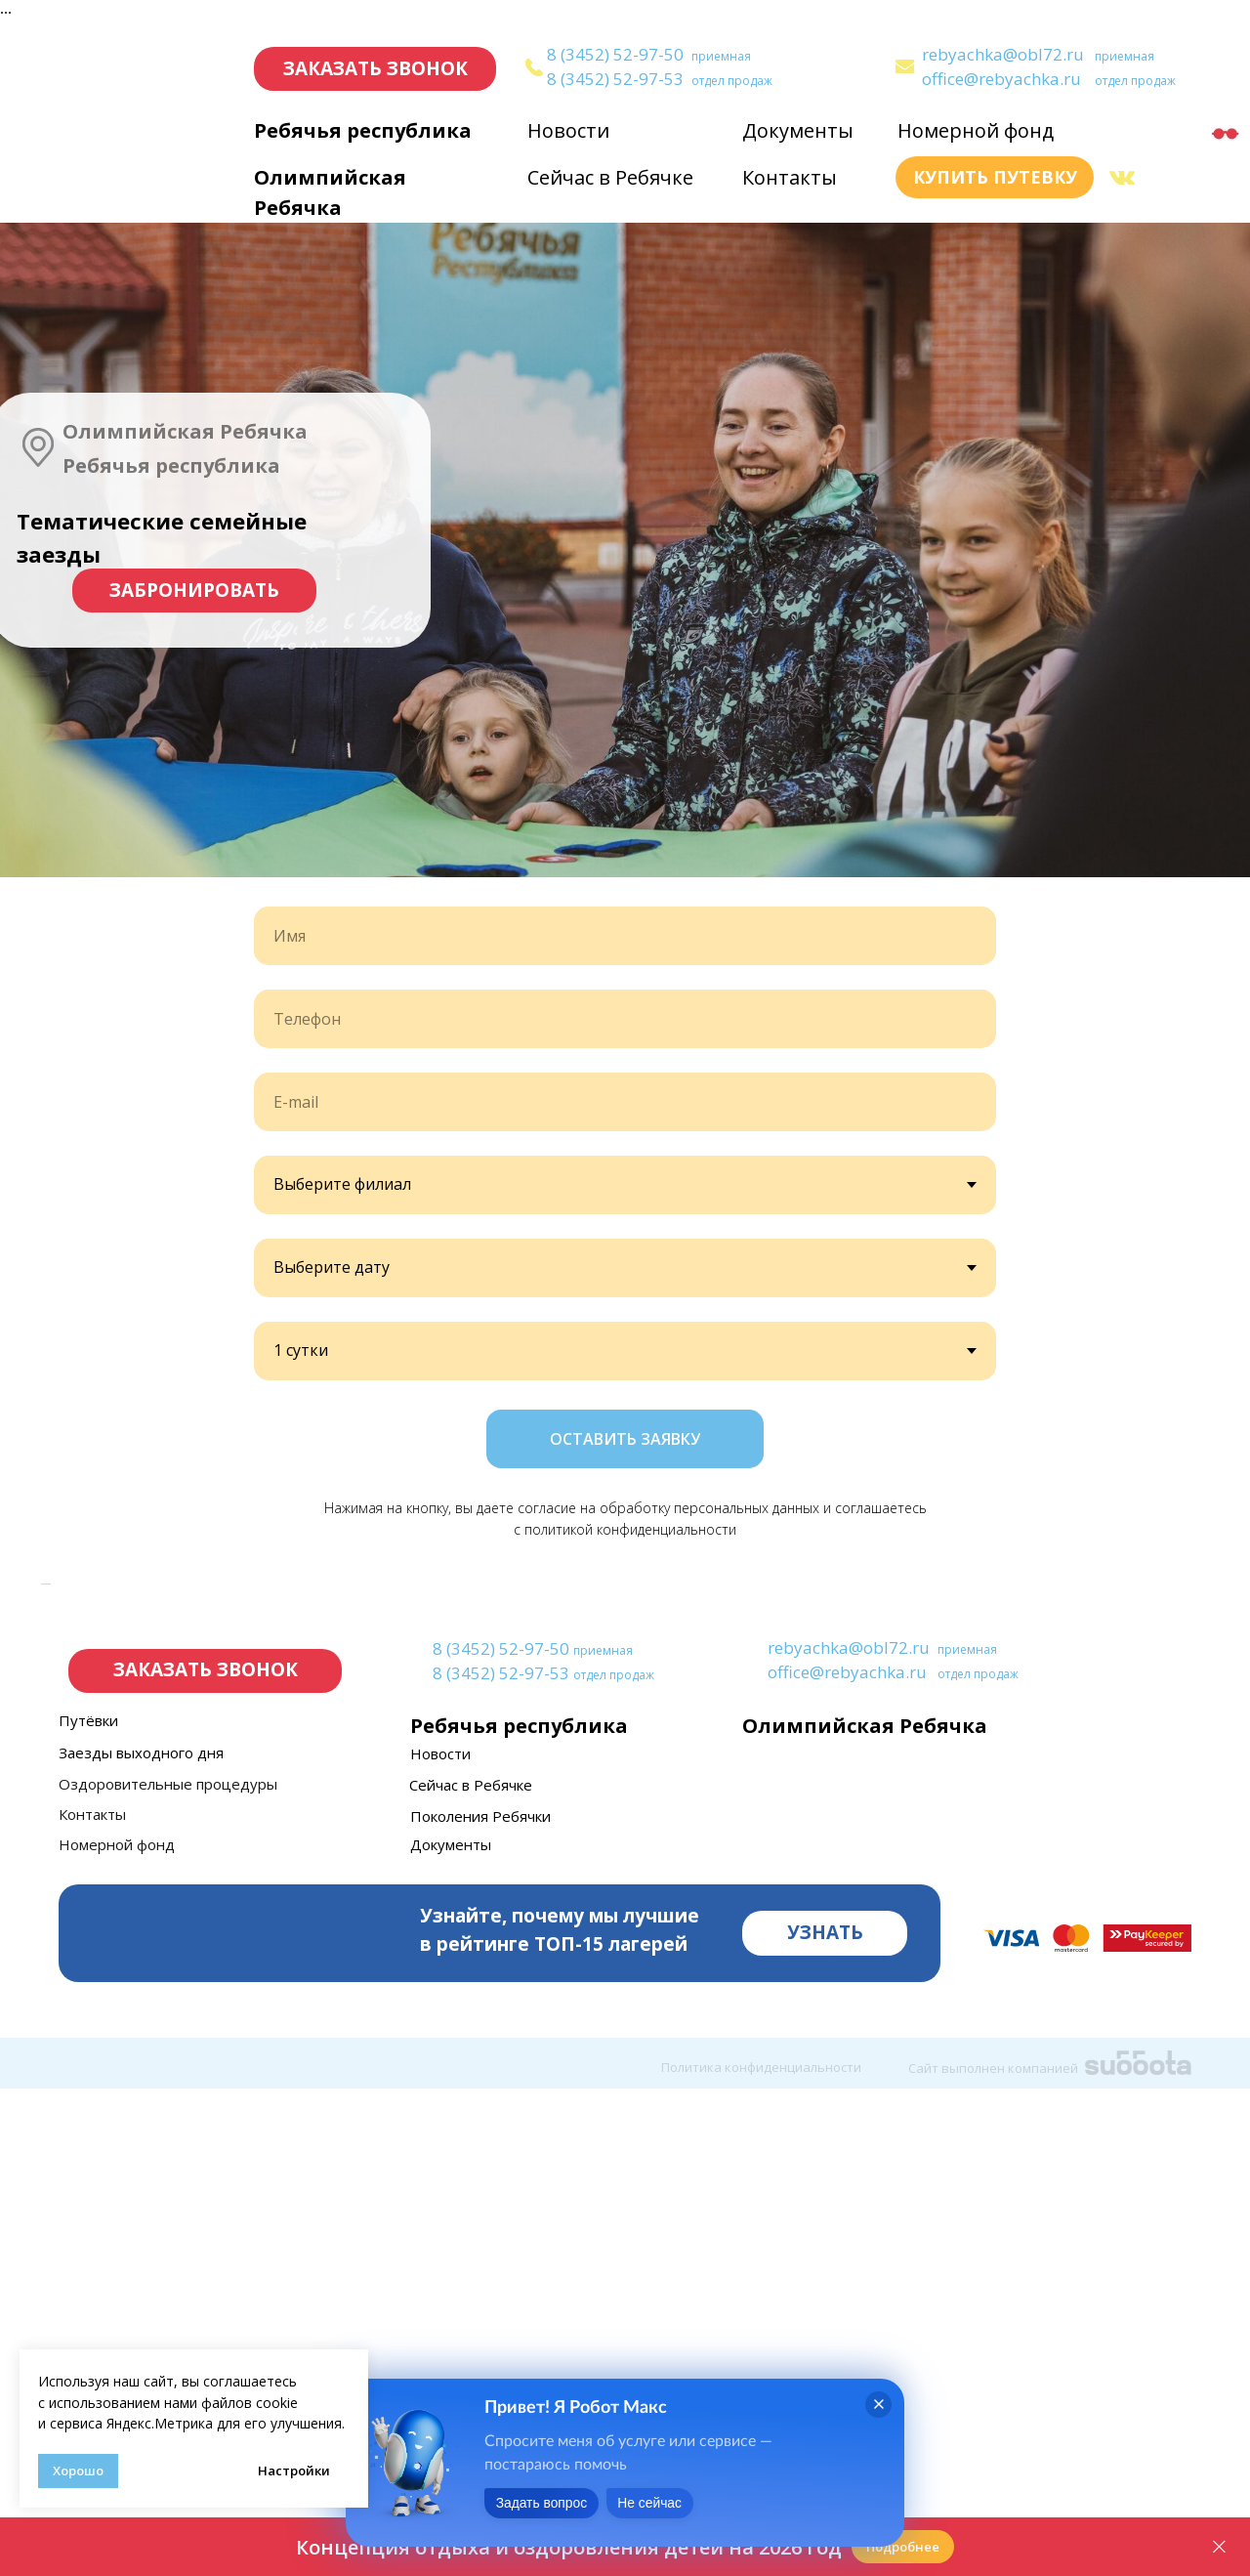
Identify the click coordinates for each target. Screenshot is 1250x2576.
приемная (721, 56)
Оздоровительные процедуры (168, 2271)
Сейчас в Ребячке (610, 177)
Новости (568, 130)
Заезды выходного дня (141, 2240)
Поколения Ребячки (480, 2303)
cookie (277, 2402)
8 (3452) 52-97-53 (615, 78)
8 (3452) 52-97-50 (615, 54)
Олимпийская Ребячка (864, 2213)
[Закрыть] (1219, 2547)
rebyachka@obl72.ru (1003, 54)
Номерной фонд (975, 130)
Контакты (789, 177)
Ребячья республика (363, 130)
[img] (905, 66)
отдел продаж (731, 80)
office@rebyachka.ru (1001, 78)
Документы (798, 130)
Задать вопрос (552, 2507)
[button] (375, 69)
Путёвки (88, 2207)
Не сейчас (682, 2507)
